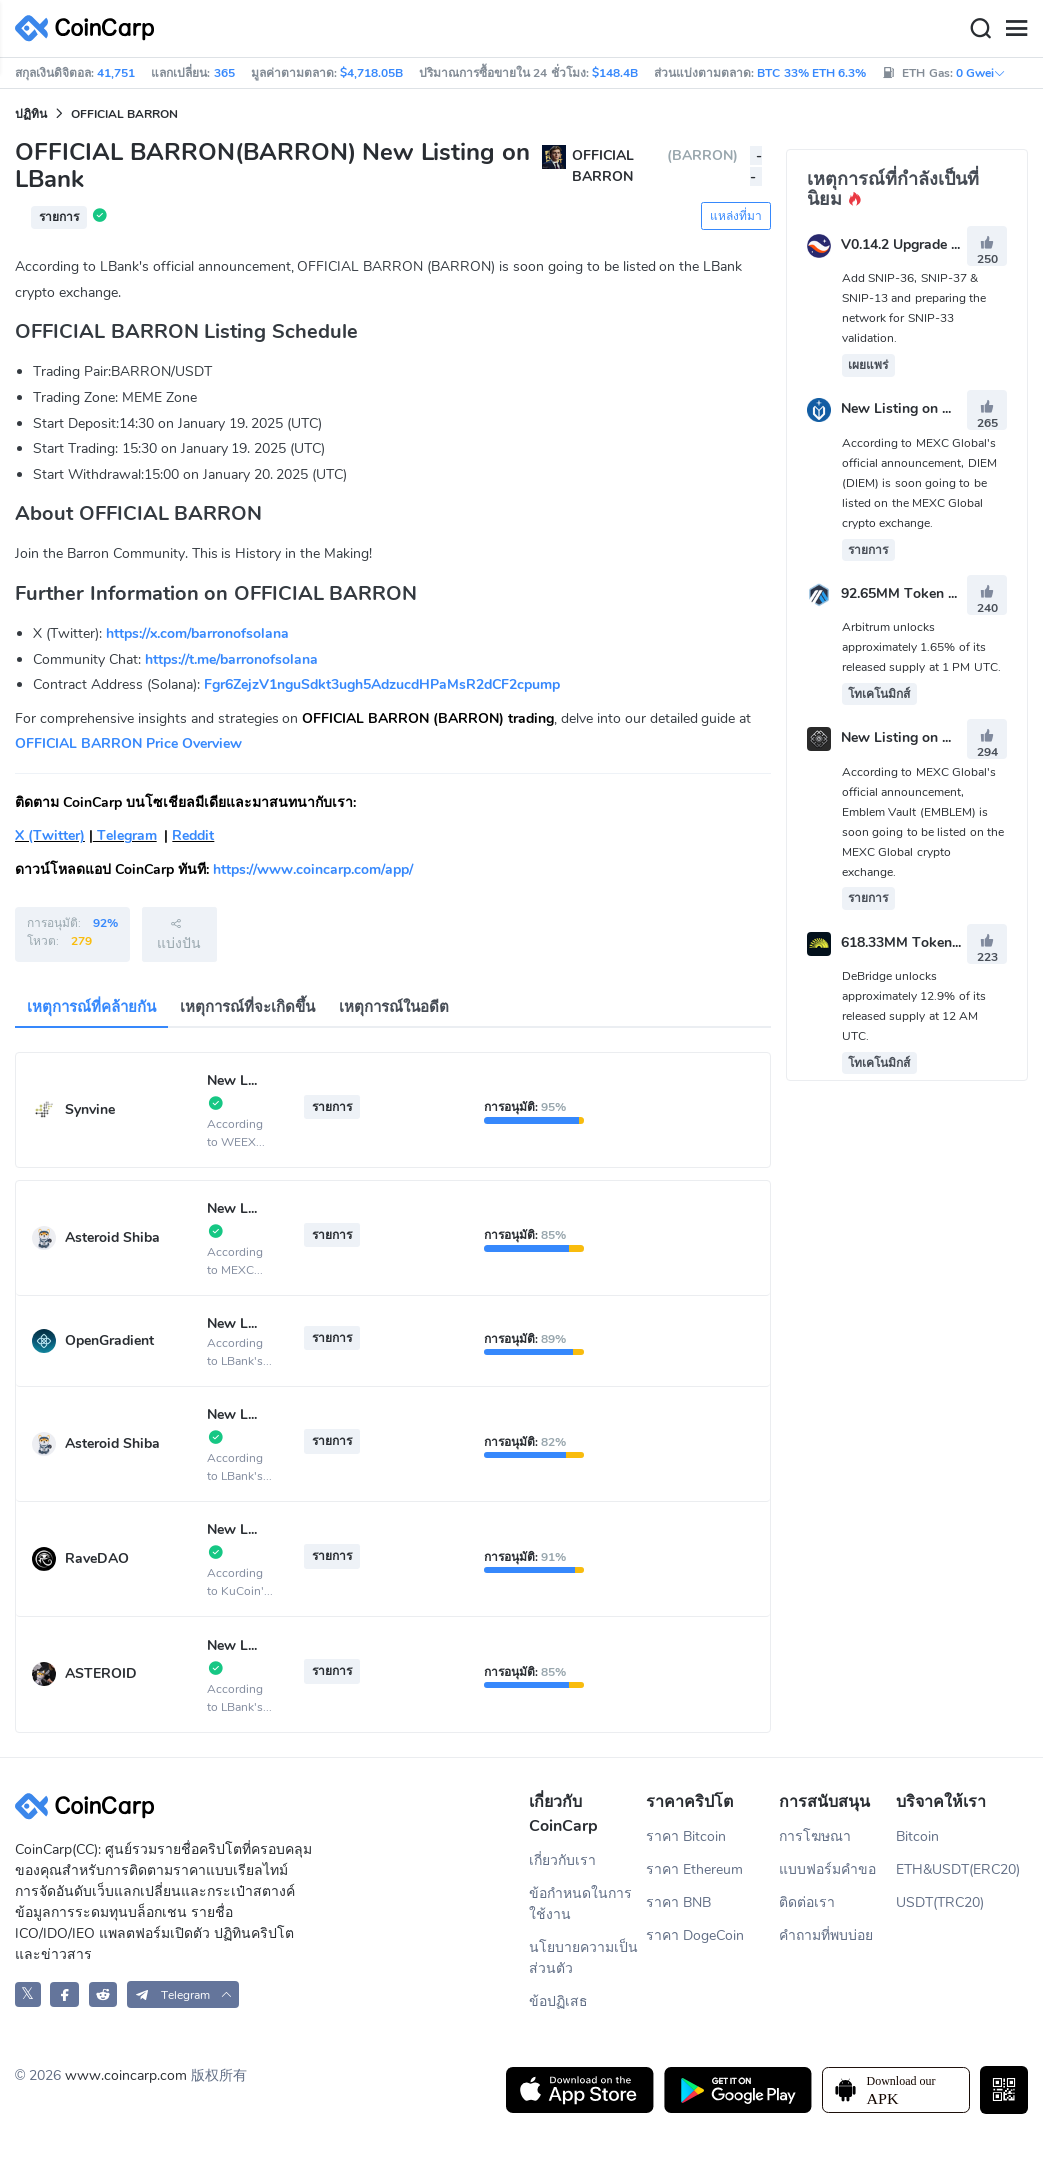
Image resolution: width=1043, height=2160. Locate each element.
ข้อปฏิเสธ (558, 2001)
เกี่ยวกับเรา (562, 1860)
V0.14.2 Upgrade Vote (911, 244)
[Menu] (1016, 29)
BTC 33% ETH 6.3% (811, 73)
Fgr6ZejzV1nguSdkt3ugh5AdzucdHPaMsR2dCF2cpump (382, 684)
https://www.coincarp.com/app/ (313, 869)
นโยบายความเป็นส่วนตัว (583, 1958)
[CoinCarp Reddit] (103, 1994)
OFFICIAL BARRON (124, 114)
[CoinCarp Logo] (90, 28)
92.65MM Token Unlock (917, 593)
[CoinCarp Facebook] (64, 1994)
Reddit (193, 835)
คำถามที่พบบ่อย (826, 1935)
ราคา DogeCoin (695, 1935)
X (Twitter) (50, 835)
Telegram (125, 835)
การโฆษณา (815, 1836)
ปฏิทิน (31, 114)
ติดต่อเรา (807, 1902)
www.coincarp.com (126, 2075)
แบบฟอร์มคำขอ (827, 1869)
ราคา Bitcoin (686, 1836)
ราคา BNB (678, 1902)
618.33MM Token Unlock (921, 942)
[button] (183, 1994)
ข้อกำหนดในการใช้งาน (580, 1904)
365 (224, 73)
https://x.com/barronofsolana (197, 633)
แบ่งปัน (179, 934)
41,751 (116, 73)
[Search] (980, 29)
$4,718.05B (371, 73)
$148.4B (615, 73)
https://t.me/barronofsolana (231, 659)
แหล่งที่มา (736, 216)
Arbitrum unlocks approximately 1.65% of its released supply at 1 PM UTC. (921, 647)
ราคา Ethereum (694, 1869)
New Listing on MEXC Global (933, 409)
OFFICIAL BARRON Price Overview (128, 743)
